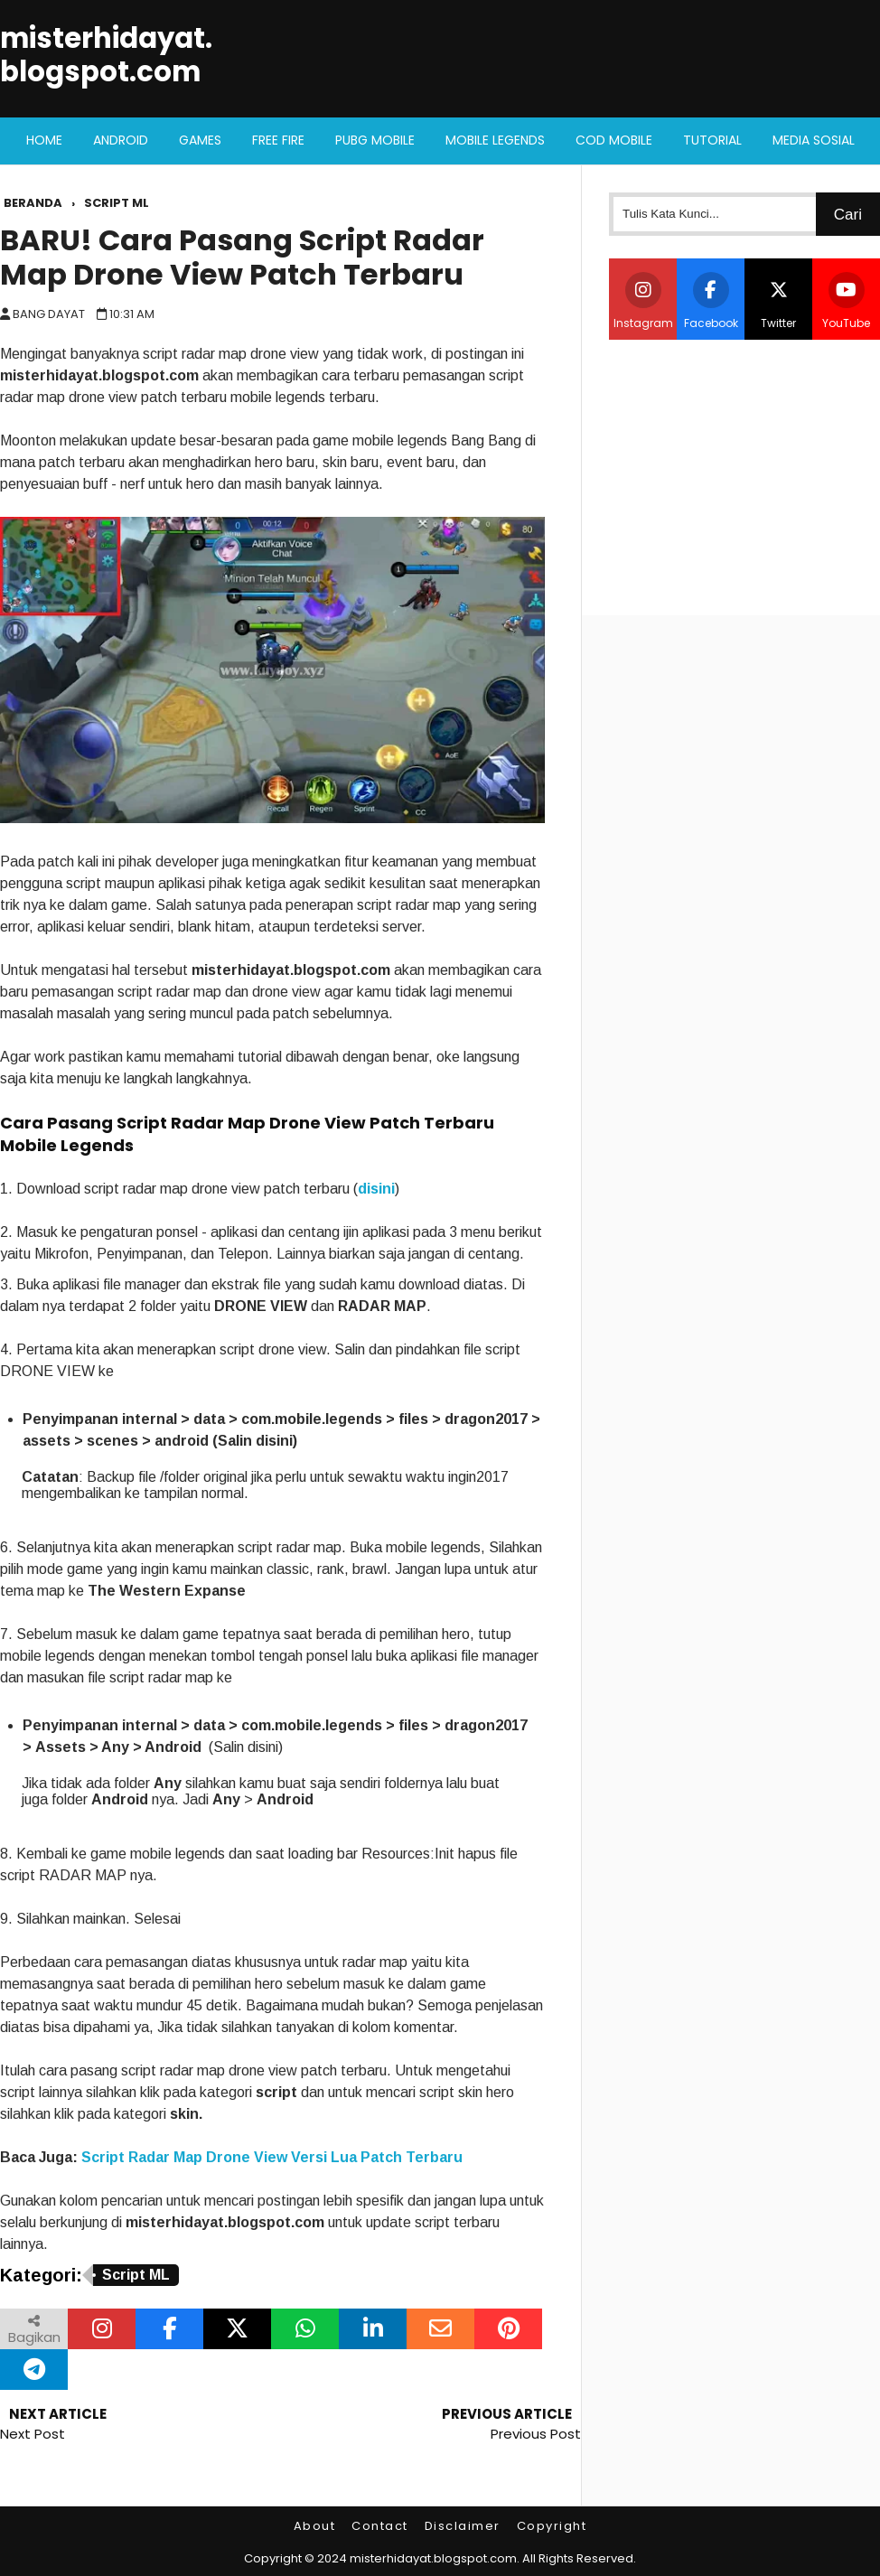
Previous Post (536, 2433)
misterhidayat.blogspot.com (106, 55)
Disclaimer (463, 2525)
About (315, 2525)
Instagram (643, 301)
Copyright (552, 2525)
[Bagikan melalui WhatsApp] (305, 2329)
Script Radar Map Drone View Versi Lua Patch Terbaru (272, 2157)
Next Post (32, 2433)
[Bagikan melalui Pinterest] (508, 2329)
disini (376, 1188)
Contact (379, 2525)
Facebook (711, 301)
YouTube (846, 301)
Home (44, 140)
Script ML (136, 2274)
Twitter (779, 301)
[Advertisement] (744, 475)
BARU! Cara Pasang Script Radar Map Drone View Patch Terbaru (242, 257)
